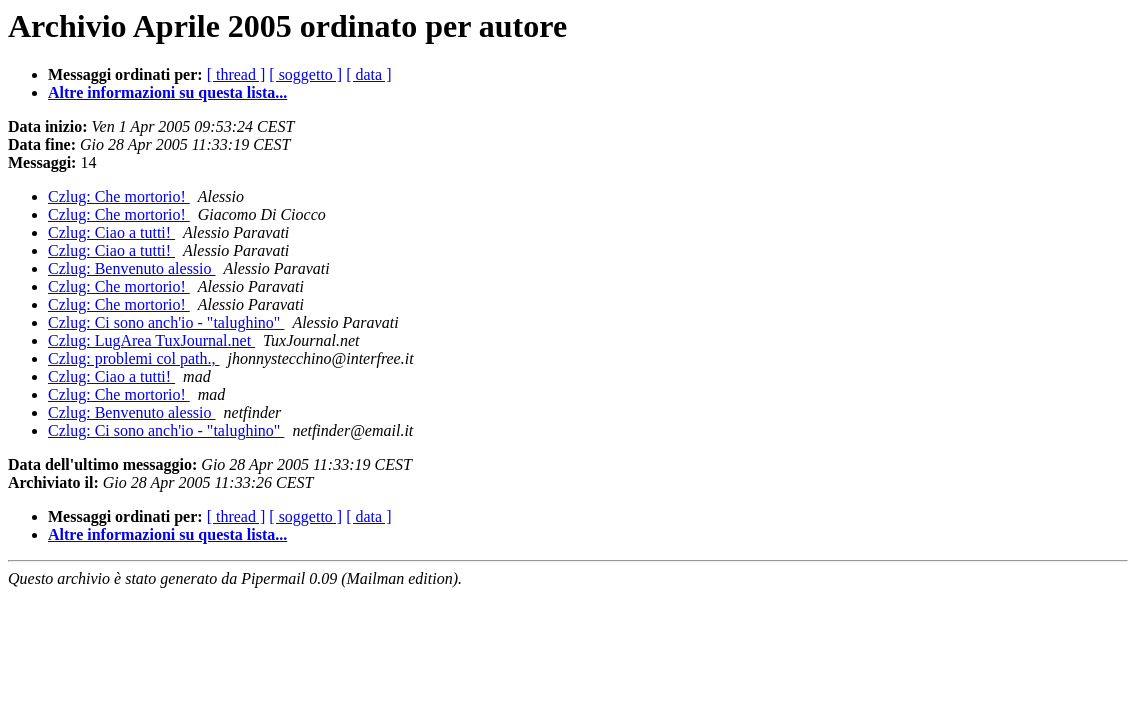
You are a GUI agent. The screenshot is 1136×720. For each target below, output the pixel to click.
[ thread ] (236, 74)
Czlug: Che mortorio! (119, 196)
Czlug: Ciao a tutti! (111, 232)
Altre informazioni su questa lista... (167, 92)
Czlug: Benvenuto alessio (132, 268)
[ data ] (368, 74)
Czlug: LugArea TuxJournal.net (151, 340)
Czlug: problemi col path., (134, 358)
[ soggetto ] (305, 74)
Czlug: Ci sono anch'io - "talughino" (166, 322)
